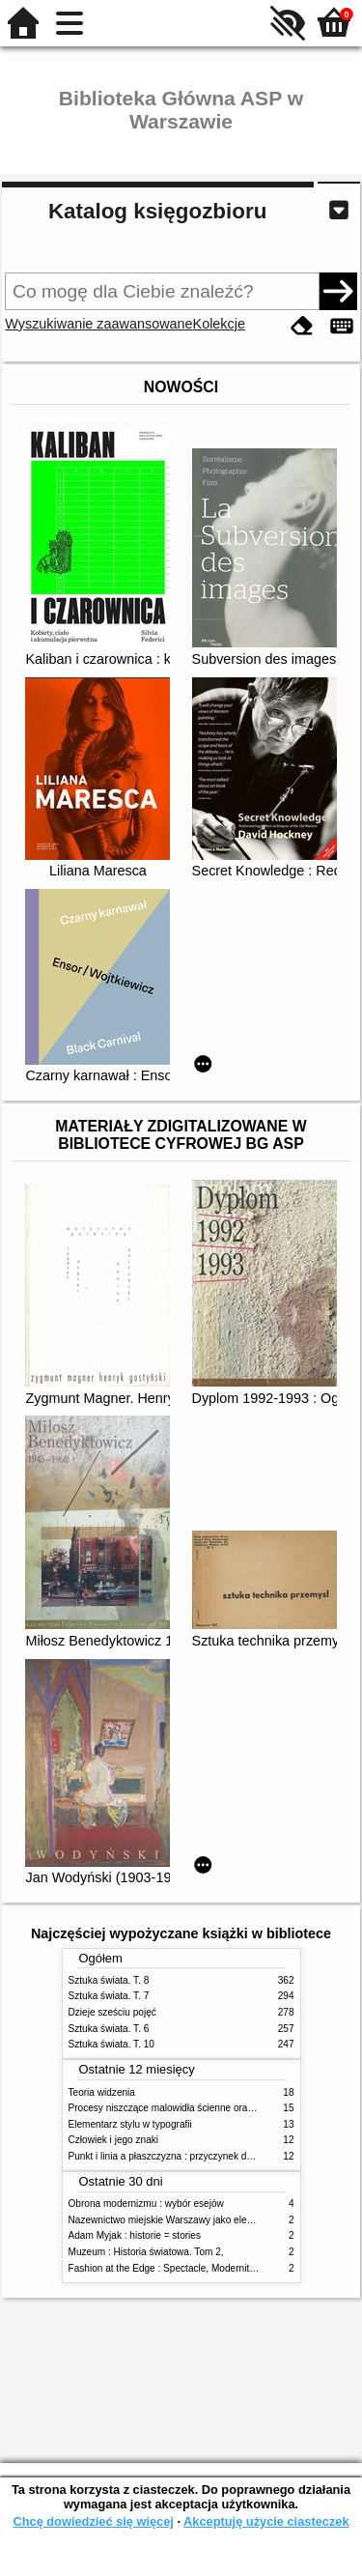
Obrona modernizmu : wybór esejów (146, 2203)
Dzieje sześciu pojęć (112, 2012)
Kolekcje (219, 323)
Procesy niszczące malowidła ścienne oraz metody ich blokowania (211, 2108)
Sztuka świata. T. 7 (109, 1995)
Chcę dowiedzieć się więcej (93, 2521)
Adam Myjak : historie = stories (135, 2235)
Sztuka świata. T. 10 (111, 2044)
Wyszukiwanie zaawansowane (98, 323)
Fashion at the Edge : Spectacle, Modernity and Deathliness (198, 2268)
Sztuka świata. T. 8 (109, 1980)
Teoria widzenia (102, 2092)
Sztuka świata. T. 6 (109, 2028)
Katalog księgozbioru (157, 211)
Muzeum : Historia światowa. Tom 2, (146, 2252)
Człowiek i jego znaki (114, 2139)
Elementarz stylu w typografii (130, 2124)
